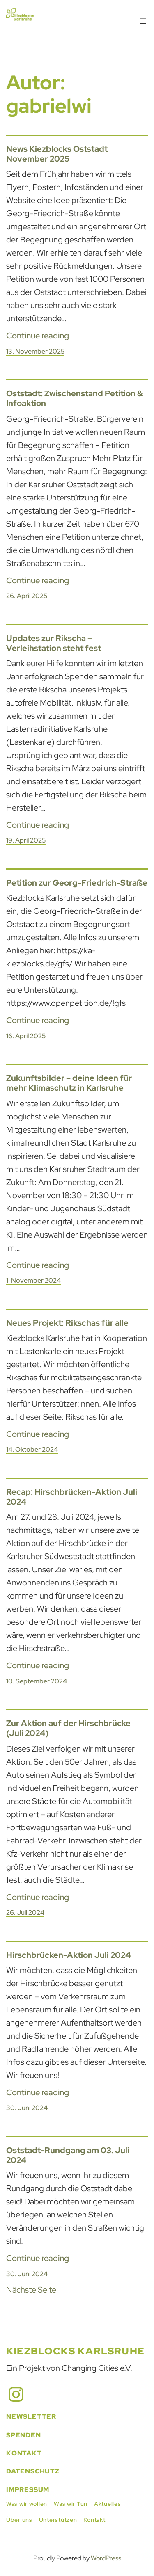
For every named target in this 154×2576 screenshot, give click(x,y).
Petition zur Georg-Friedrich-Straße (76, 883)
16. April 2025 (26, 1036)
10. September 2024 (36, 1681)
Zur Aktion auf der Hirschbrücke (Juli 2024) (68, 1728)
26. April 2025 (26, 595)
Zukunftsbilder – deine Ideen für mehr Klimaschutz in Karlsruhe (69, 1083)
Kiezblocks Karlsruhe (75, 2351)
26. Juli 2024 (25, 1912)
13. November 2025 (35, 351)
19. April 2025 (26, 840)
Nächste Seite (31, 2289)
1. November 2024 (33, 1280)
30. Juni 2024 (27, 2107)
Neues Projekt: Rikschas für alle (67, 1323)
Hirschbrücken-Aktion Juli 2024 (68, 1955)
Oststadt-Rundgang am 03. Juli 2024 (67, 2155)
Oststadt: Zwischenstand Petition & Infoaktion (74, 398)
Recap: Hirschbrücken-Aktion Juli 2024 (71, 1497)
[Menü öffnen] (143, 21)
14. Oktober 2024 (32, 1449)
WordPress (106, 2558)
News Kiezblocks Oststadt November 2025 (57, 154)
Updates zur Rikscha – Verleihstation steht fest (53, 643)
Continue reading (37, 335)
